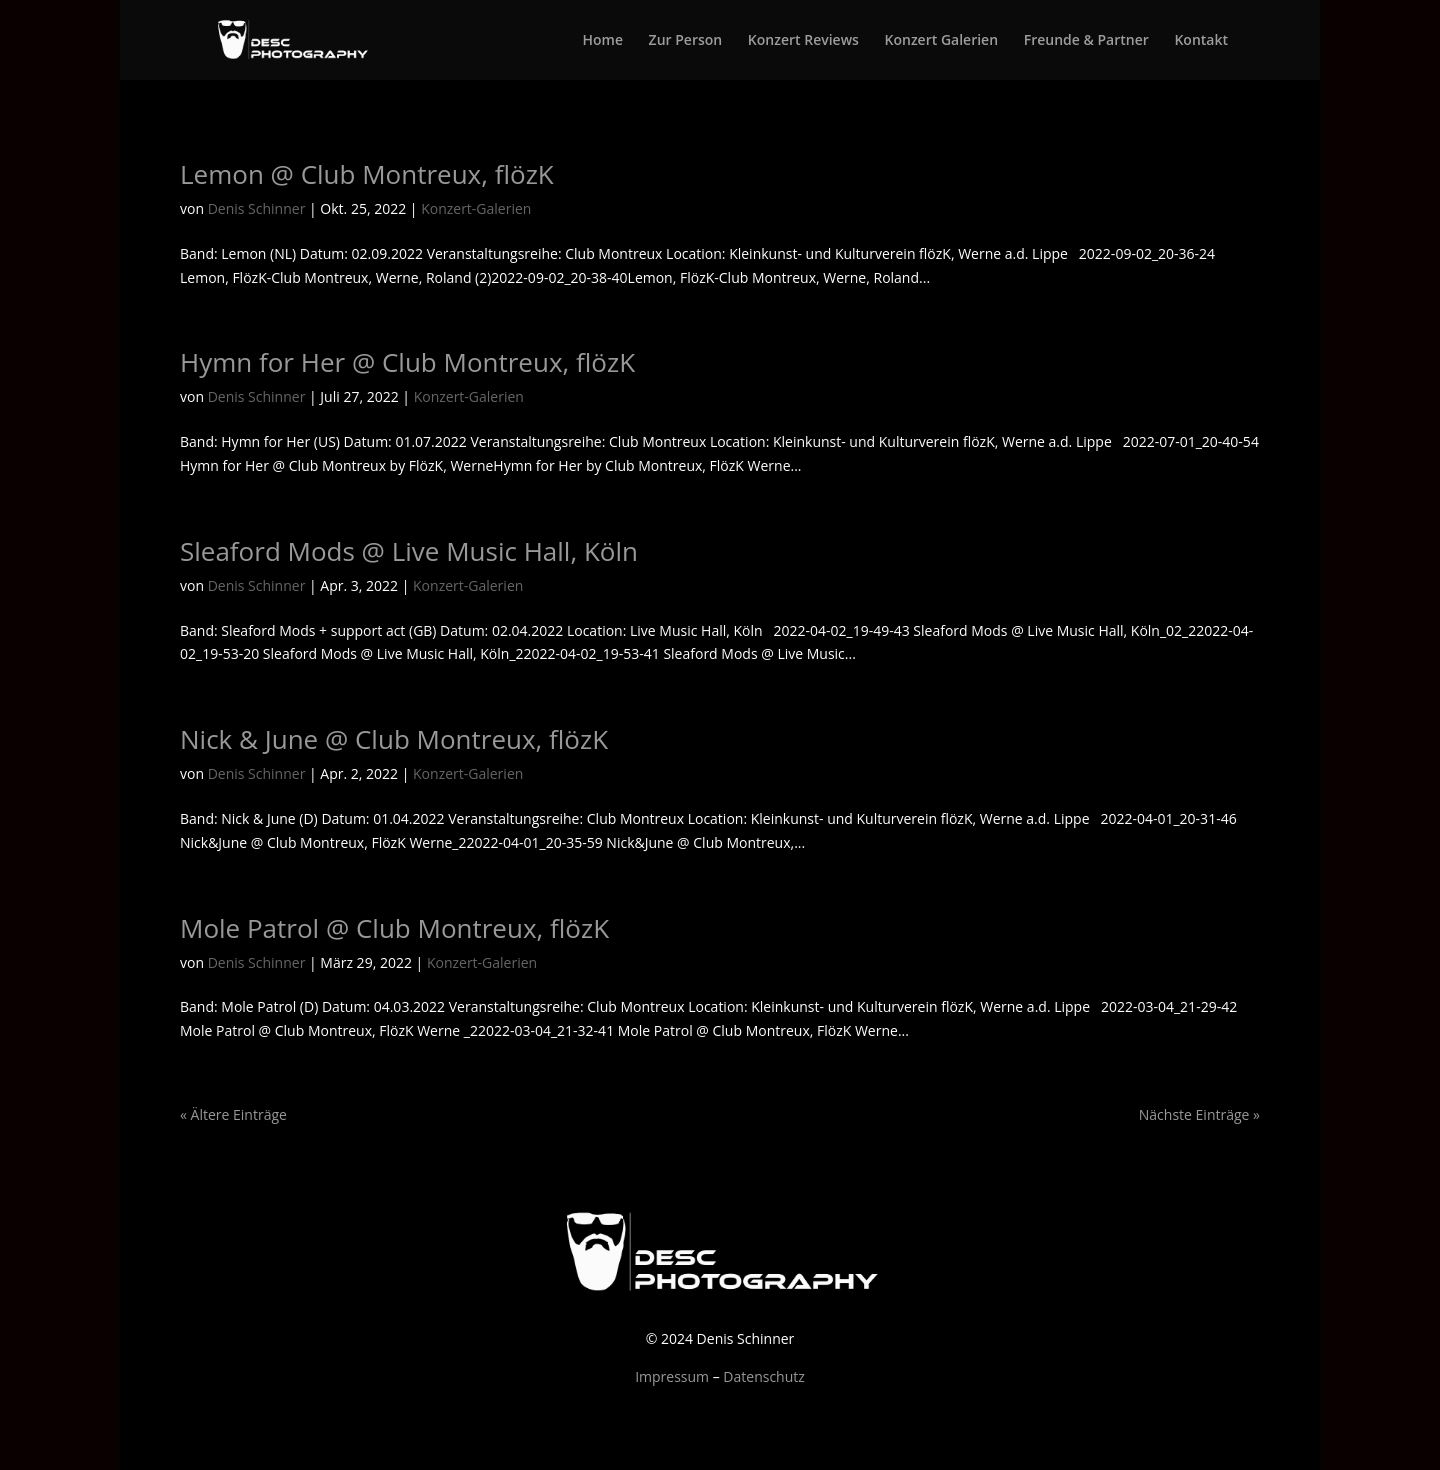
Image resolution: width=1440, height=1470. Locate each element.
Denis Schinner (257, 208)
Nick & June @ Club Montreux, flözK (394, 739)
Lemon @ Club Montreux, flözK (367, 174)
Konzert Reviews (803, 41)
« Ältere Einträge (233, 1114)
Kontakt (1201, 41)
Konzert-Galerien (476, 208)
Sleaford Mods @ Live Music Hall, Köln (409, 551)
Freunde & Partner (1086, 41)
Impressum (672, 1376)
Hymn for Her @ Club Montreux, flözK (407, 362)
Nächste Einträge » (1199, 1114)
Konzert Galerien (942, 41)
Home (602, 41)
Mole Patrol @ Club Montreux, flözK (394, 928)
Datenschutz (763, 1376)
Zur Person (686, 41)
